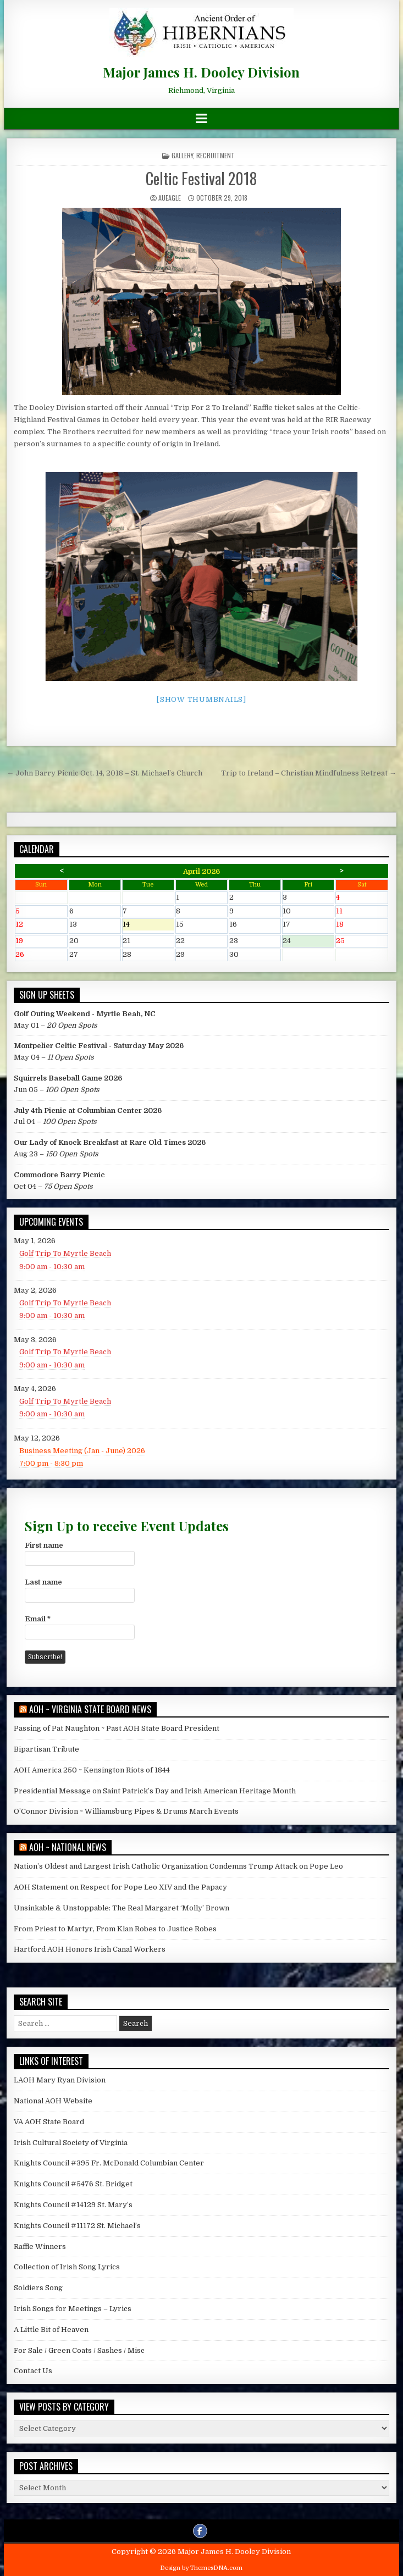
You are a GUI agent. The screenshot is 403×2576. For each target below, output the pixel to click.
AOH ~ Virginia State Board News (90, 1709)
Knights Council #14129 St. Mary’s (73, 2205)
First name (44, 1545)
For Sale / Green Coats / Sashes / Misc (79, 2350)
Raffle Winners (40, 2246)
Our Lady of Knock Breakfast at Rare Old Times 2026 (110, 1142)
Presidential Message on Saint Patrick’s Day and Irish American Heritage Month (155, 1791)
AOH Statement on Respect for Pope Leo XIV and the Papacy (120, 1887)
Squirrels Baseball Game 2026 (68, 1078)
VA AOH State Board (49, 2122)
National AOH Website (53, 2101)
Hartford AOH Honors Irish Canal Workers (89, 1949)
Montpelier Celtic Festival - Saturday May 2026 (99, 1046)
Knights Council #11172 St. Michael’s (77, 2226)
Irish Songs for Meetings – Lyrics (72, 2308)
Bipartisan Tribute (46, 1749)
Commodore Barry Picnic (59, 1175)
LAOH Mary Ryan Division (60, 2080)
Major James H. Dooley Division (201, 72)
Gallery (182, 155)
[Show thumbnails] (201, 699)
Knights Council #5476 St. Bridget (73, 2184)
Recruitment (215, 155)
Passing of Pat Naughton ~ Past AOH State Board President (116, 1728)
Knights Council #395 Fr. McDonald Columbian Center (109, 2163)
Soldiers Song (38, 2288)
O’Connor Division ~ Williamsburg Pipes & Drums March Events (126, 1811)
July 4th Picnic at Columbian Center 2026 (88, 1110)
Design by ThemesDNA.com (201, 2568)
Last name (43, 1582)
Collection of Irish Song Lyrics (67, 2267)
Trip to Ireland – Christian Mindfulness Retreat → (308, 773)
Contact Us (33, 2371)
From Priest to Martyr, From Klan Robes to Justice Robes (115, 1929)
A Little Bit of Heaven (51, 2329)
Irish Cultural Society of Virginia (71, 2143)
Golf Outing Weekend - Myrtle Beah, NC (85, 1014)
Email (38, 1619)
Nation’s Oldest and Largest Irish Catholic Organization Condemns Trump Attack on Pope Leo (178, 1866)
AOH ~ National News (67, 1847)
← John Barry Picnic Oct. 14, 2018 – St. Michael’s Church (104, 773)
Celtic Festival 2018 (201, 178)
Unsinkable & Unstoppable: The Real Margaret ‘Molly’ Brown (121, 1908)
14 (148, 925)
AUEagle (169, 197)
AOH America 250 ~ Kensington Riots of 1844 (92, 1770)
